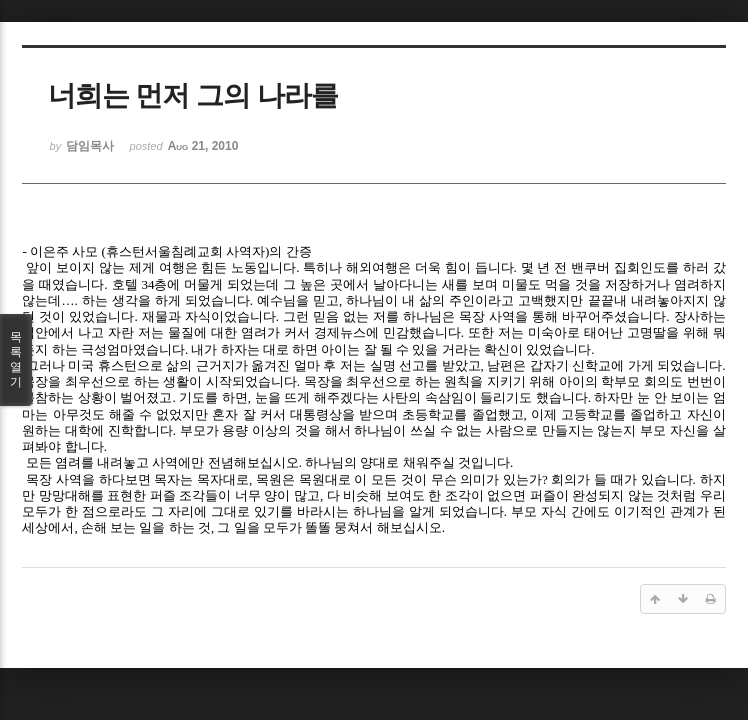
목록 (16, 360)
